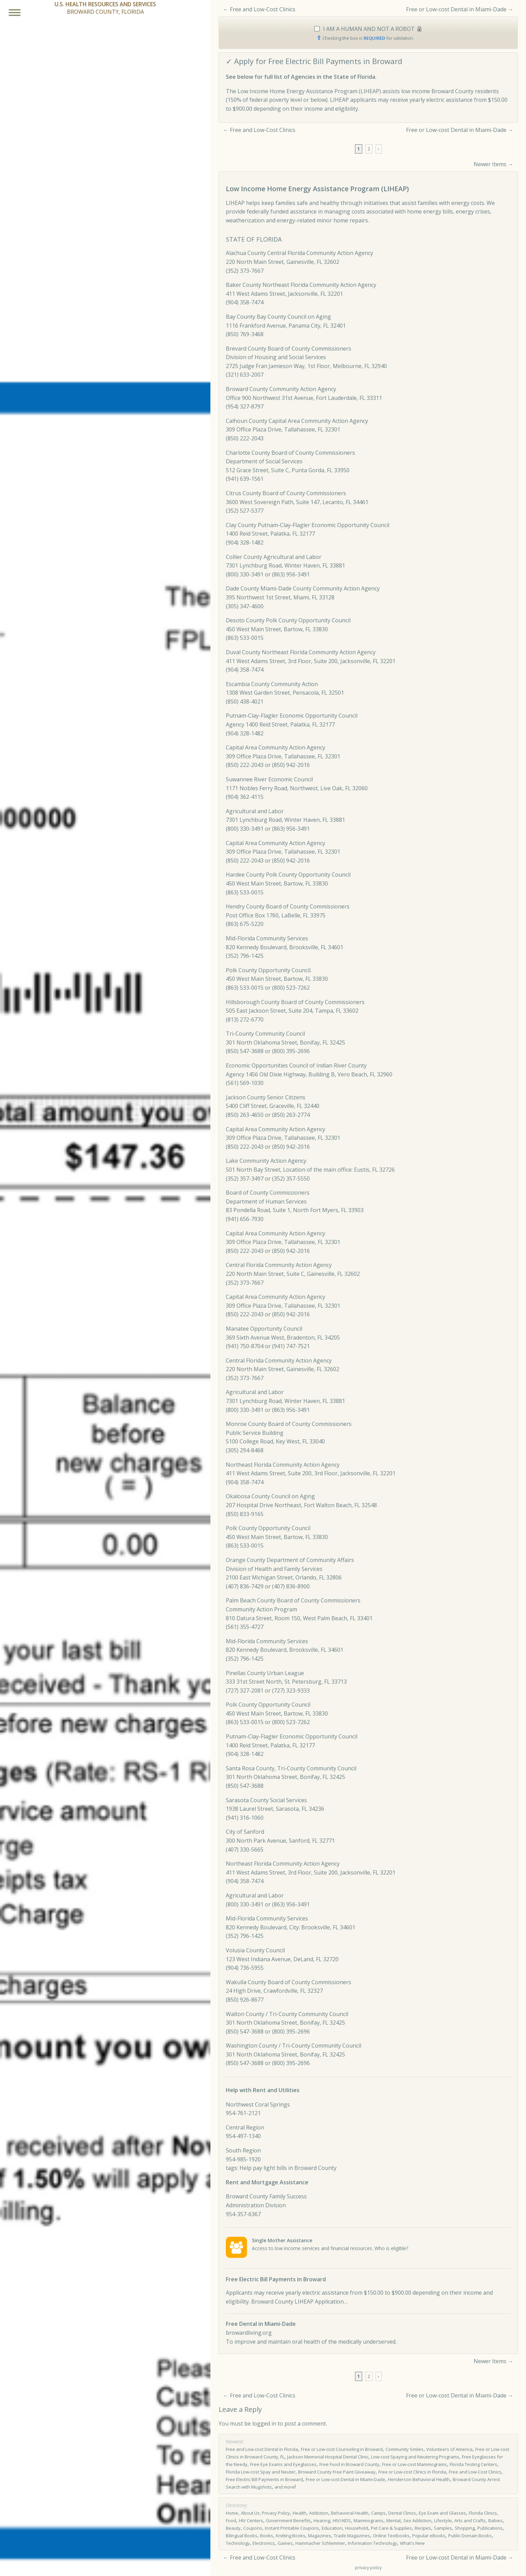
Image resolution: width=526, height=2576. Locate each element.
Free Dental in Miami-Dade (261, 2324)
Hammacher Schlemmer (320, 2543)
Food (231, 2520)
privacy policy (368, 2568)
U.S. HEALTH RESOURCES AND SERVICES (105, 4)
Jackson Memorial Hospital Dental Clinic (327, 2457)
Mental (393, 2520)
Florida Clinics (483, 2513)
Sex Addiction (417, 2520)
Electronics (264, 2543)
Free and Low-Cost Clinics (262, 9)
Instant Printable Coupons (292, 2528)
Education (332, 2528)
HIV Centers (251, 2520)
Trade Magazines (352, 2535)
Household (356, 2528)
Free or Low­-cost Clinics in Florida (412, 2472)
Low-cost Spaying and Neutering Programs (415, 2457)
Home (232, 2513)
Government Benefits (288, 2520)
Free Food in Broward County (349, 2464)
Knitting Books (290, 2535)
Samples (443, 2528)
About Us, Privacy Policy (265, 2513)
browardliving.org (249, 2332)
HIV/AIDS (342, 2520)
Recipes (423, 2528)
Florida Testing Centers (473, 2464)
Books (266, 2535)
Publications (490, 2528)
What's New (412, 2543)
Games (285, 2543)
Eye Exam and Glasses (442, 2513)
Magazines (319, 2535)
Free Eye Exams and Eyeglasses (283, 2464)
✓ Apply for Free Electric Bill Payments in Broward (314, 61)
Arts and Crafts (470, 2520)
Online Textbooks (391, 2535)
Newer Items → (493, 164)
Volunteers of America (449, 2449)
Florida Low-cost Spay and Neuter (260, 2472)
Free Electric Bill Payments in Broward (276, 2279)
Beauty (233, 2528)
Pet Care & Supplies (391, 2528)
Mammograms (368, 2520)
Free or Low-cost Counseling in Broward (342, 2449)
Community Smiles (405, 2449)
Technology (238, 2543)
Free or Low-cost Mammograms (414, 2464)
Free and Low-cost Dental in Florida (262, 2449)
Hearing (322, 2520)
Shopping (465, 2528)
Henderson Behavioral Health (419, 2479)
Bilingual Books (241, 2535)
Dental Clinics (402, 2513)
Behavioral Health (349, 2513)
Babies (495, 2520)
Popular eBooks (428, 2535)
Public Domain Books (470, 2535)
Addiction (318, 2513)
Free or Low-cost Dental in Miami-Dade (456, 9)
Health (299, 2513)
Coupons (252, 2528)
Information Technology (372, 2543)
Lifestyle (443, 2520)
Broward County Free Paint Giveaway (337, 2472)
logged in (264, 2423)
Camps (378, 2513)
